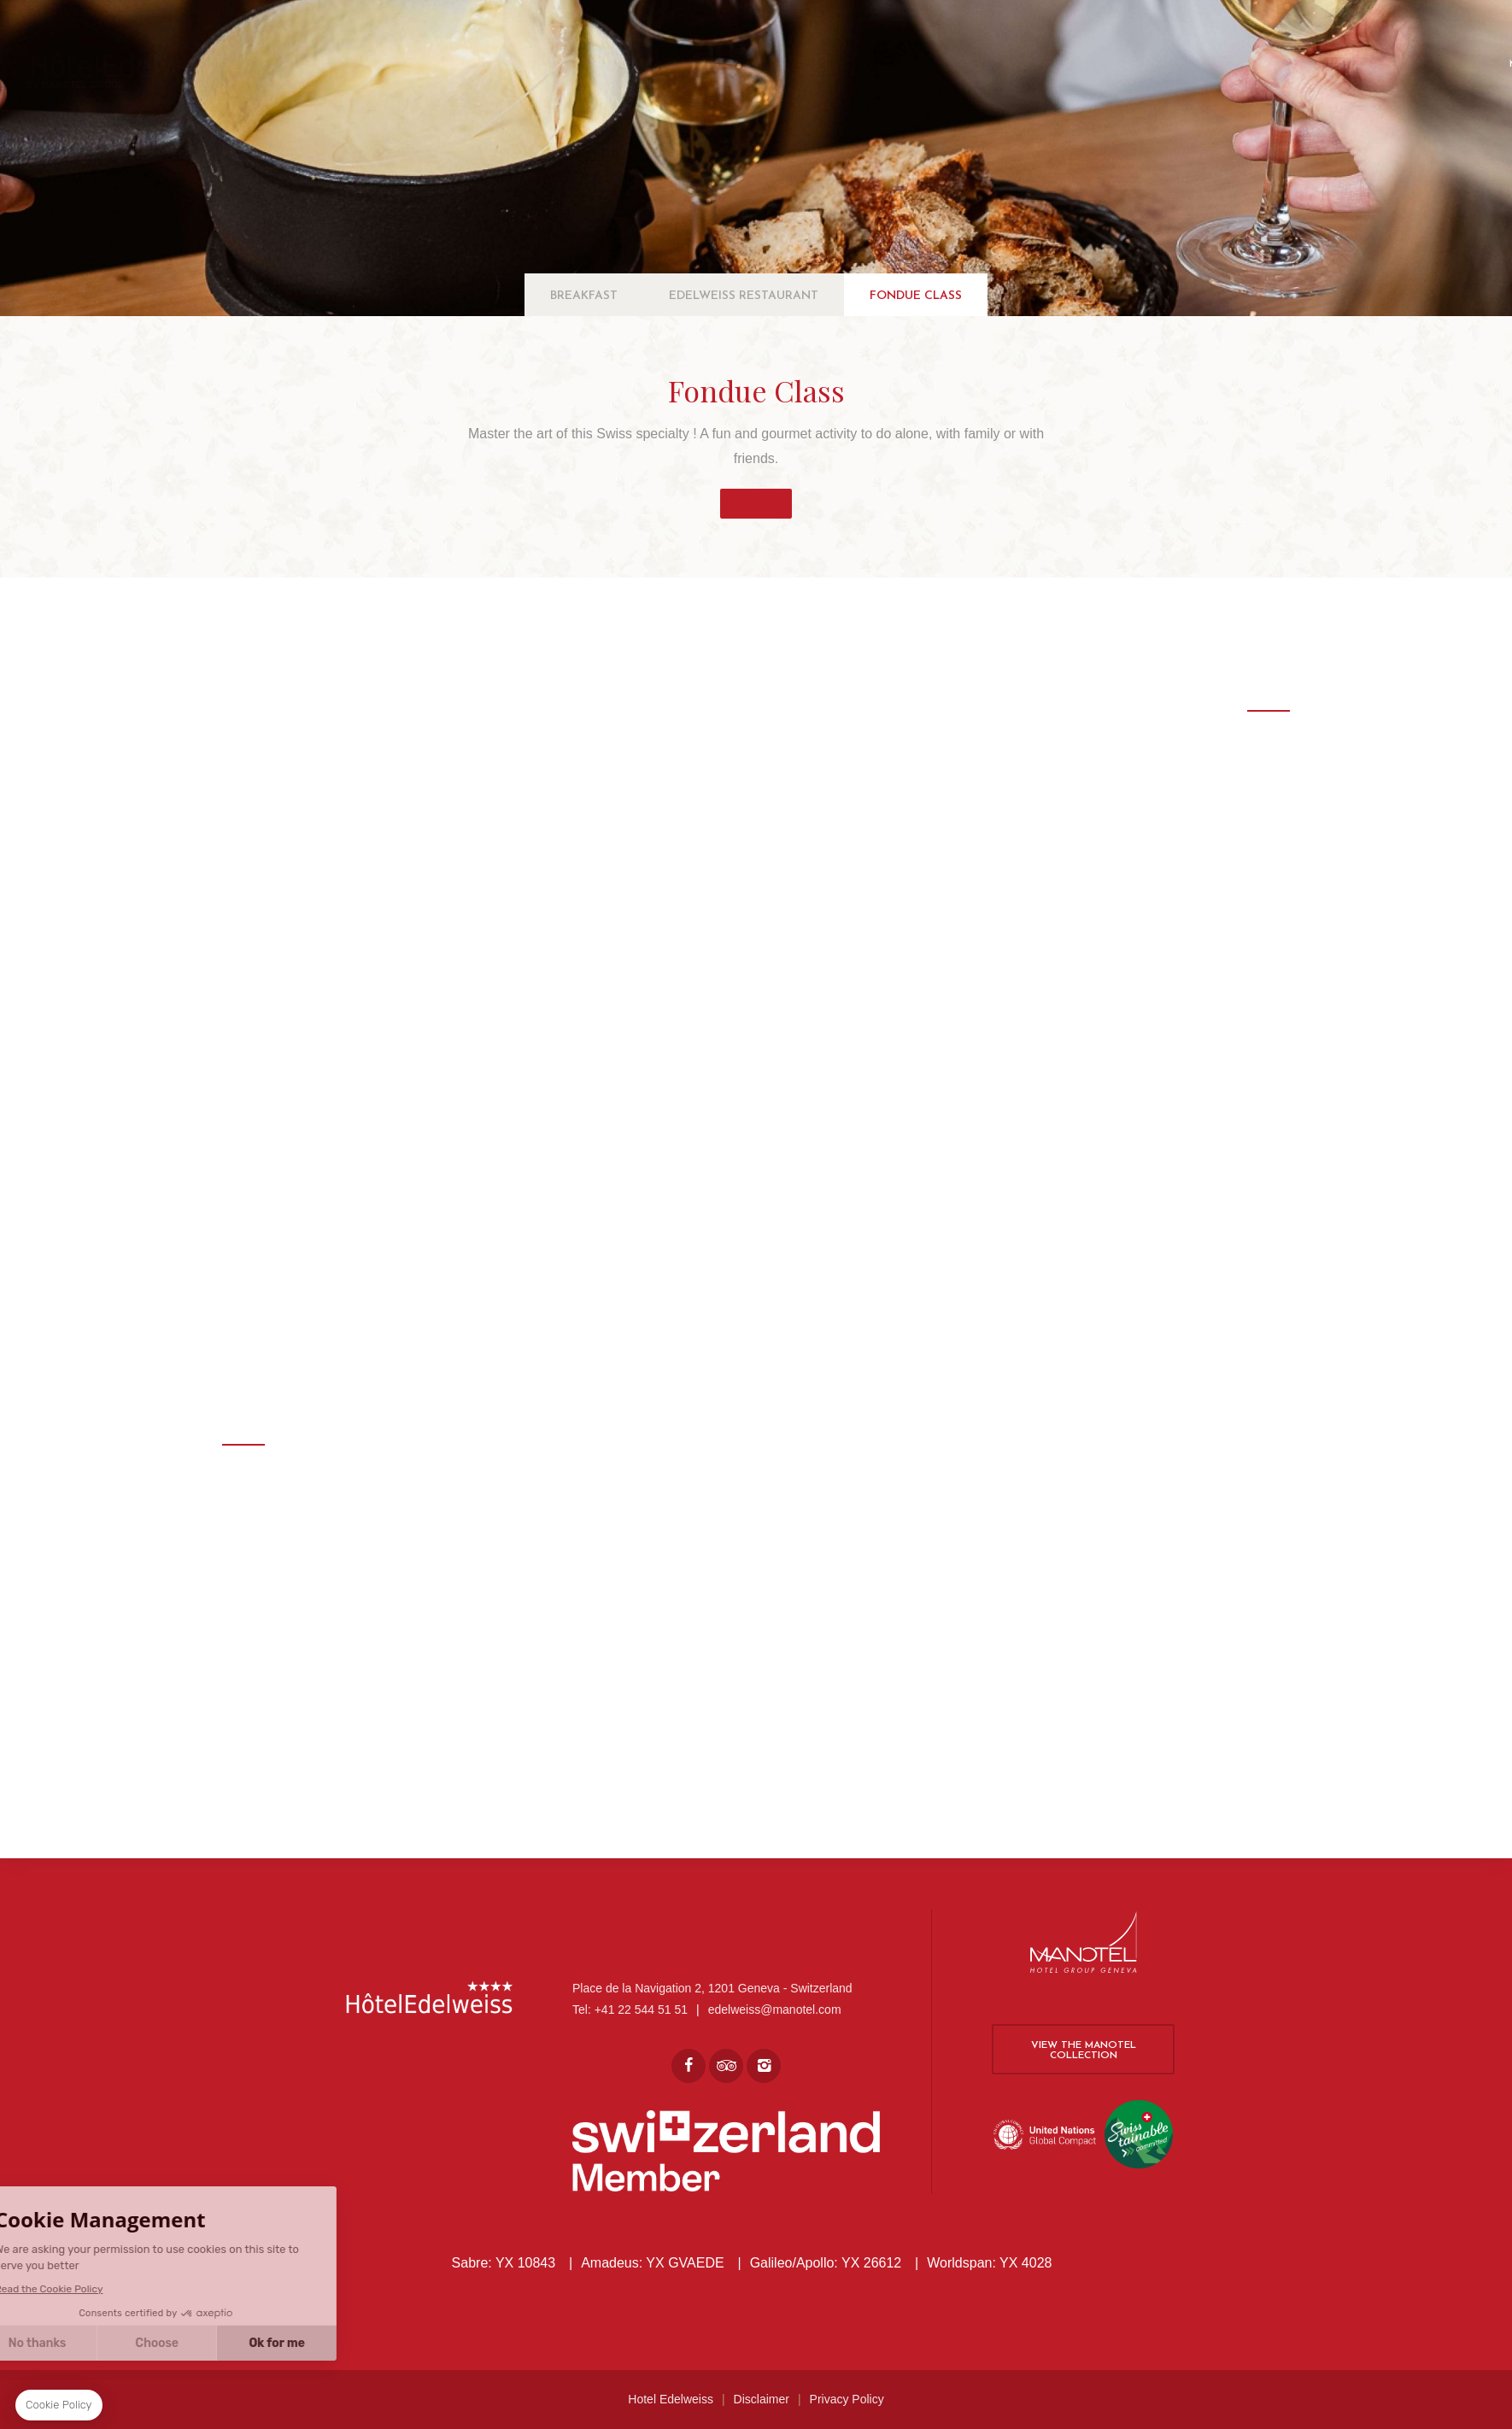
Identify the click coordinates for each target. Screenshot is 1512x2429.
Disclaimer (761, 2399)
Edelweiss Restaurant (743, 296)
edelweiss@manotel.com (774, 2009)
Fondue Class (916, 296)
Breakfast (584, 296)
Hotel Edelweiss (670, 2399)
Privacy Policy (847, 2399)
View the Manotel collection (1083, 2050)
